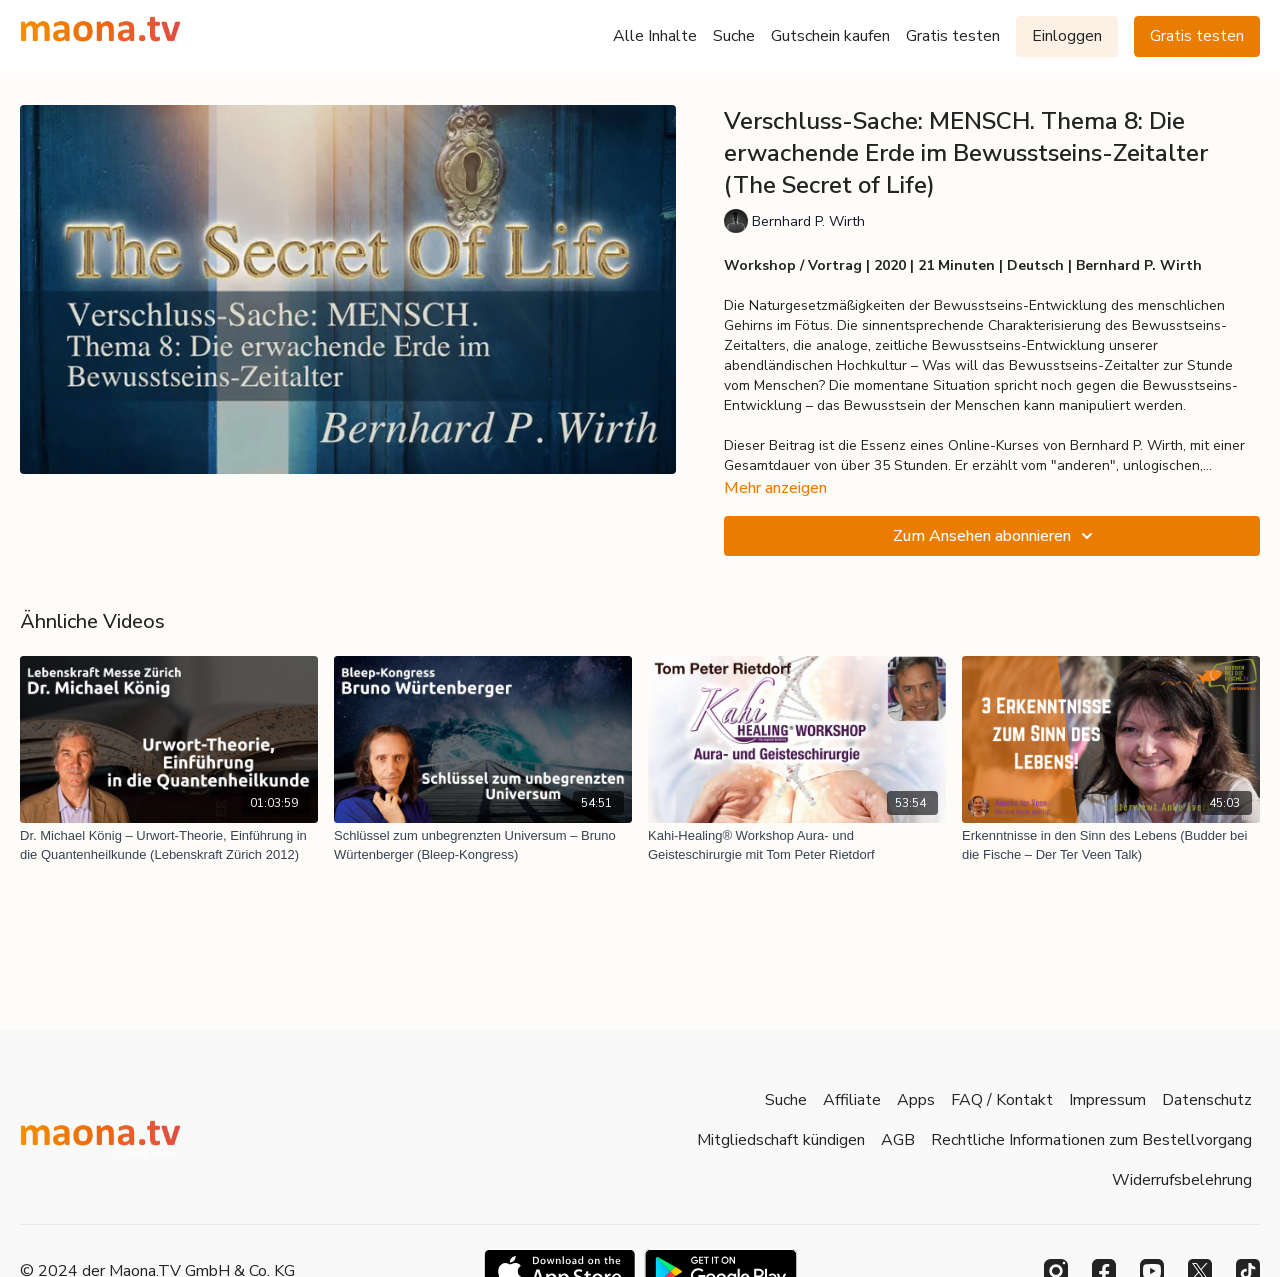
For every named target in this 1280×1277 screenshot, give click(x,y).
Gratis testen (953, 36)
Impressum (1107, 1100)
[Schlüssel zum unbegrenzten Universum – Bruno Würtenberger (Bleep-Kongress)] (483, 845)
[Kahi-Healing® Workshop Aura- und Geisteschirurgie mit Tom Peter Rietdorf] (797, 845)
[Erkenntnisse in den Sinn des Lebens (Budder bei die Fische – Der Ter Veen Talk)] (1111, 845)
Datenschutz (1207, 1100)
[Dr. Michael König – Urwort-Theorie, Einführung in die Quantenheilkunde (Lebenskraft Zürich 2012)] (169, 845)
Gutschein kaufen (830, 36)
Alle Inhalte (655, 36)
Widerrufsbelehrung (1182, 1180)
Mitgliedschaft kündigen (781, 1140)
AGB (898, 1140)
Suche (734, 36)
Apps (916, 1100)
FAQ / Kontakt (1002, 1100)
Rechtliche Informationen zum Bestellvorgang (1091, 1140)
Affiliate (852, 1100)
